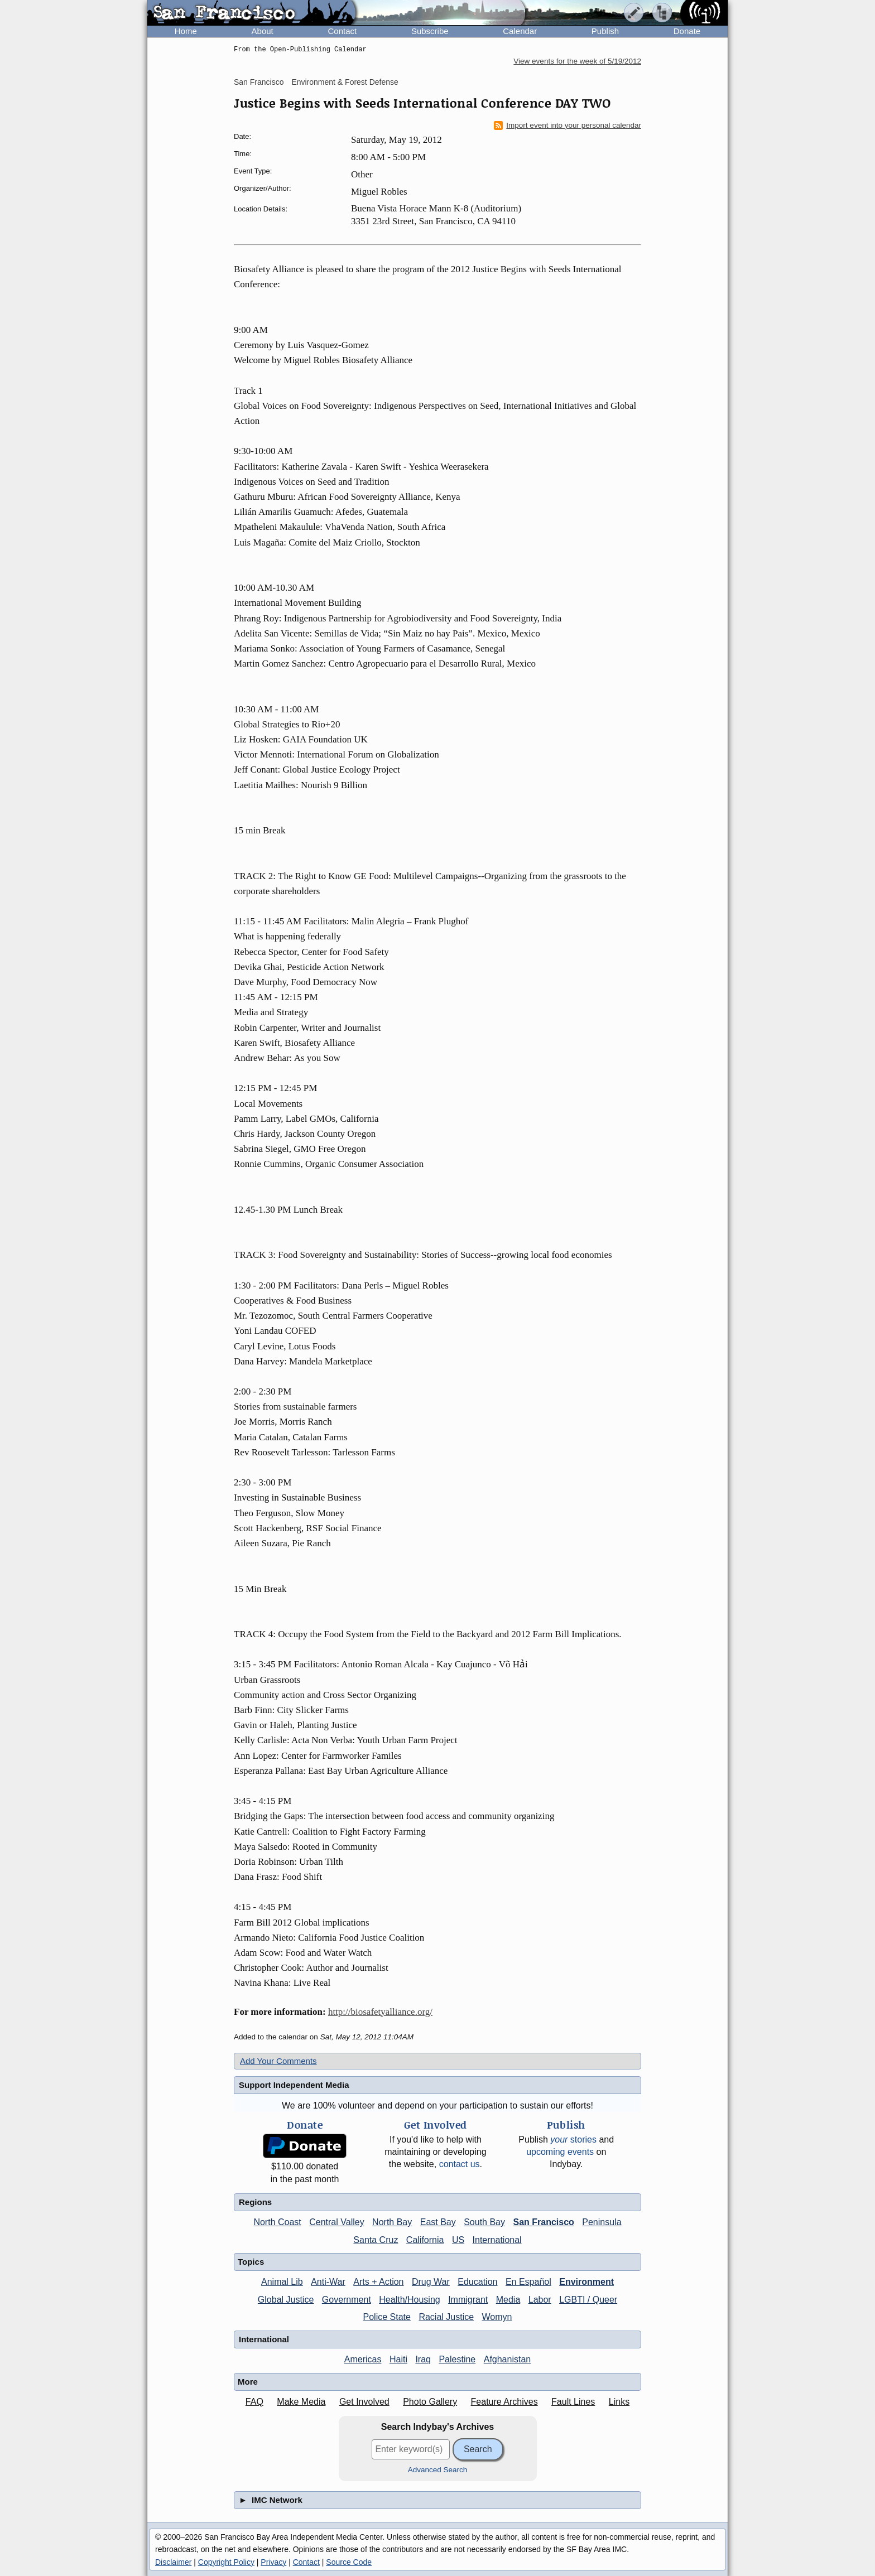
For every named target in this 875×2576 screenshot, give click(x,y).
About (262, 31)
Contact (342, 31)
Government (346, 2299)
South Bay (484, 2222)
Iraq (423, 2359)
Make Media (301, 2401)
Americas (363, 2359)
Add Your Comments (278, 2061)
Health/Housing (409, 2299)
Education (477, 2281)
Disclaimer (173, 2562)
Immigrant (468, 2299)
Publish (605, 31)
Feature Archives (504, 2401)
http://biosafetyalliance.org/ (380, 2011)
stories (573, 2139)
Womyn (497, 2317)
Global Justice (286, 2299)
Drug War (431, 2281)
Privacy (273, 2562)
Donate (687, 31)
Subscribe (430, 31)
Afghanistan (507, 2359)
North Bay (392, 2222)
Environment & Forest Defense (344, 82)
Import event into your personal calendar (567, 125)
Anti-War (328, 2281)
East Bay (438, 2222)
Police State (387, 2317)
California (425, 2240)
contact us (459, 2164)
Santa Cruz (375, 2240)
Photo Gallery (430, 2401)
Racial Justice (446, 2317)
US (458, 2240)
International (497, 2240)
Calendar (520, 31)
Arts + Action (378, 2281)
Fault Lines (573, 2401)
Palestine (457, 2359)
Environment (586, 2281)
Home (186, 31)
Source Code (349, 2562)
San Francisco (258, 82)
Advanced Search (438, 2470)
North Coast (277, 2222)
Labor (539, 2299)
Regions (255, 2202)
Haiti (398, 2359)
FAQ (254, 2401)
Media (508, 2299)
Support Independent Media (294, 2085)
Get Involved (364, 2401)
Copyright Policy (226, 2562)
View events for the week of (577, 61)
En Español (528, 2281)
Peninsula (601, 2222)
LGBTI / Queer (588, 2299)
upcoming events (560, 2152)
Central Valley (336, 2222)
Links (619, 2401)
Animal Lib (282, 2281)
